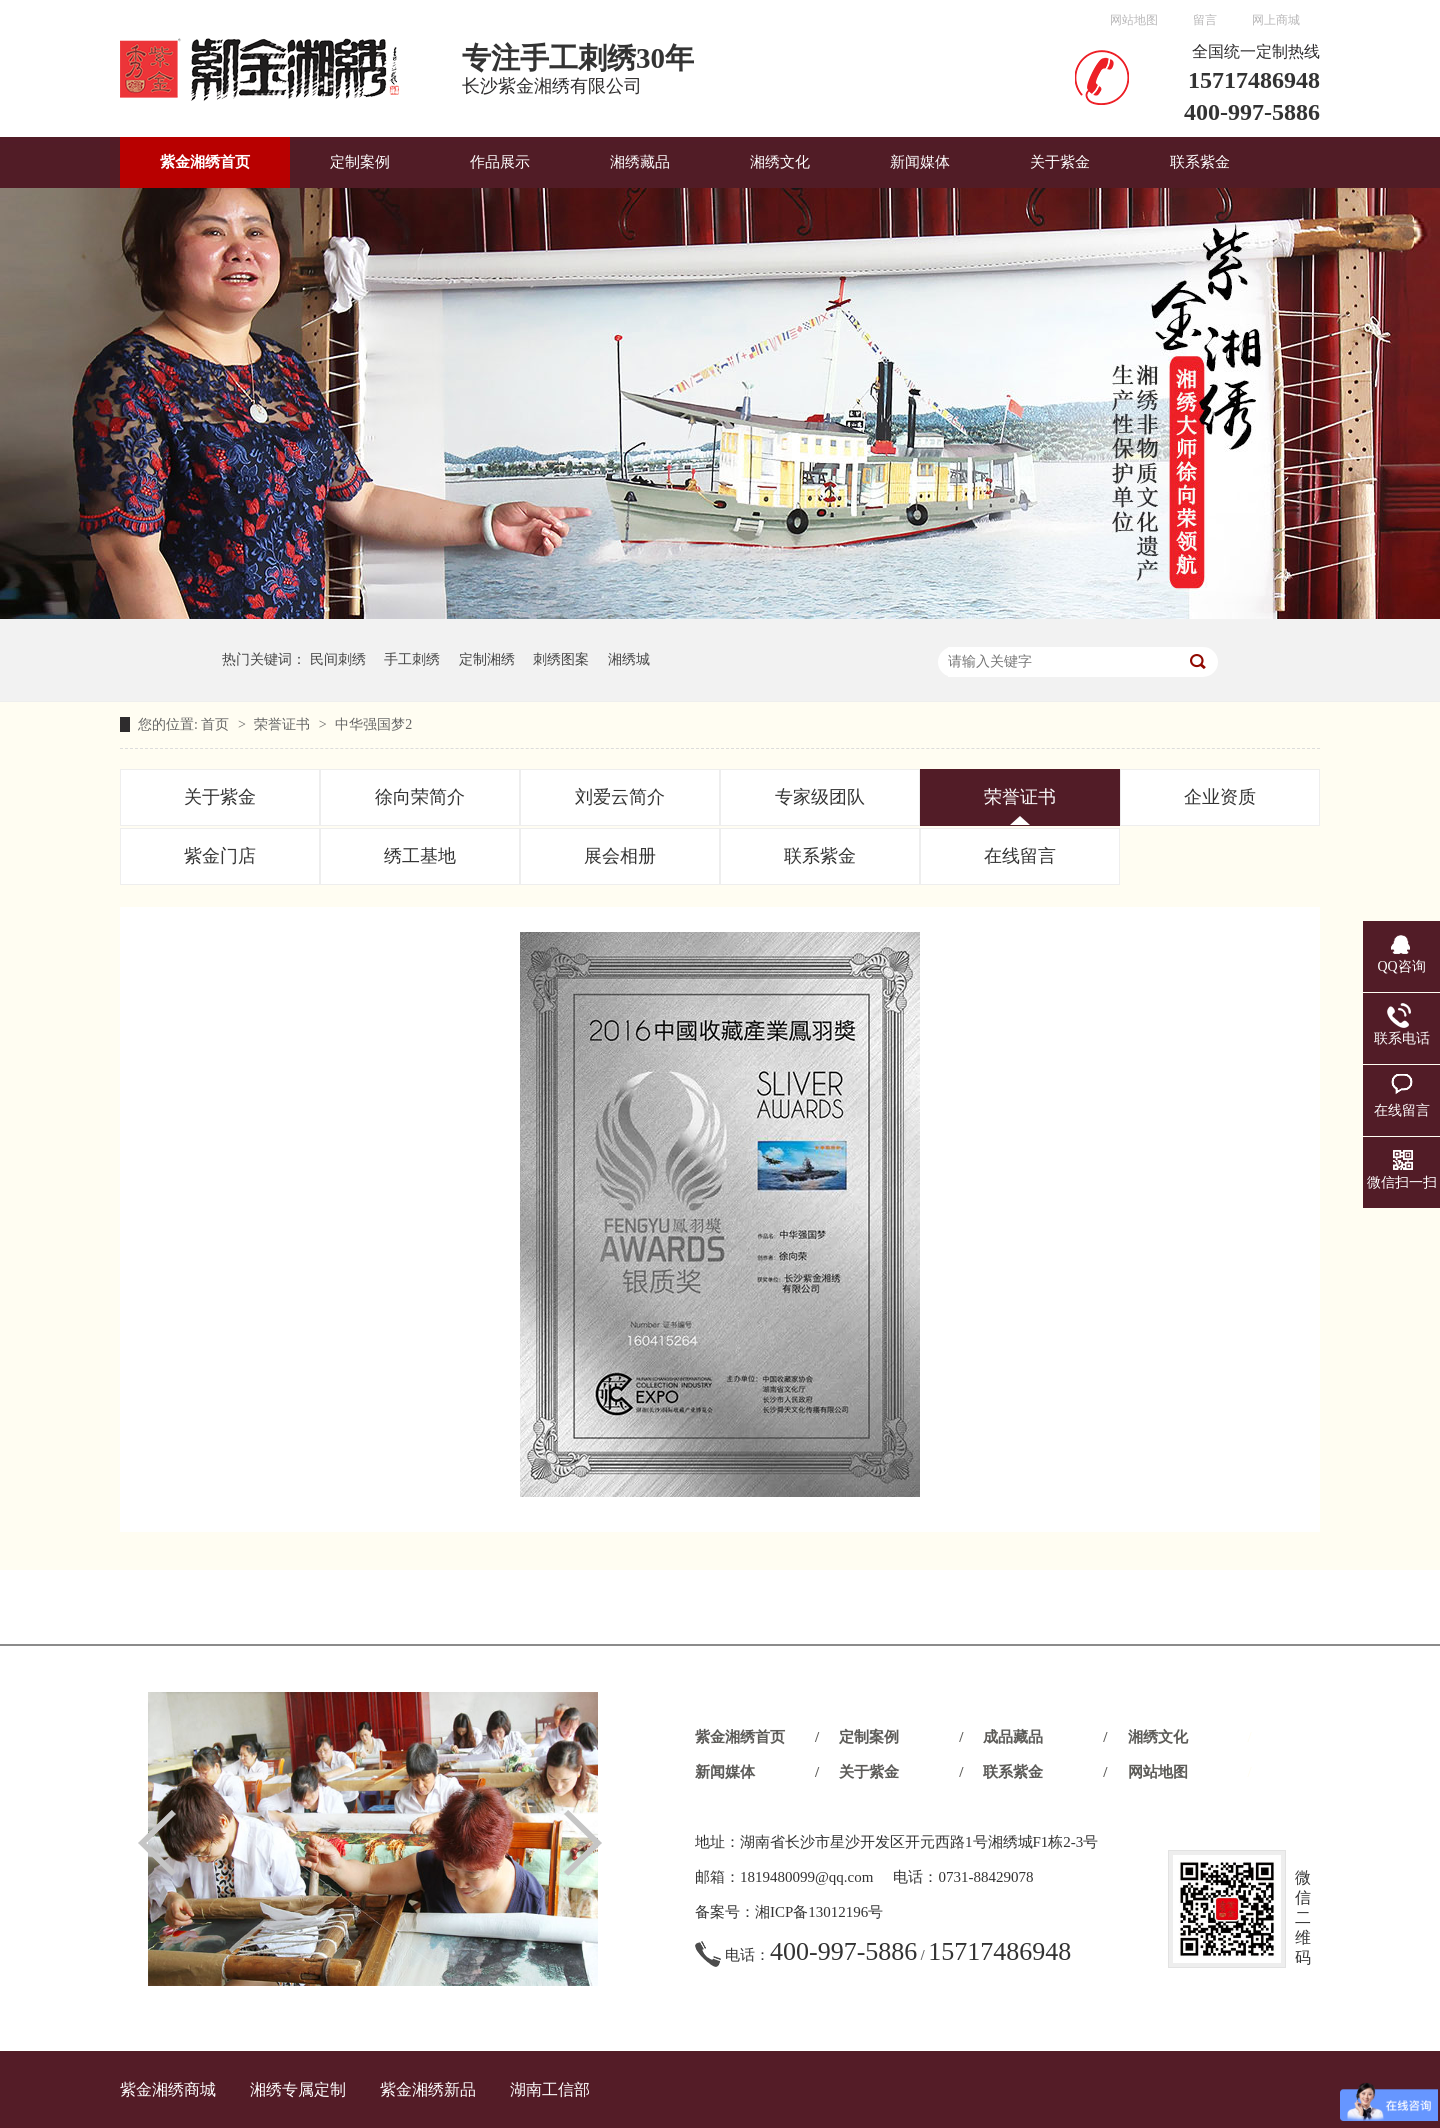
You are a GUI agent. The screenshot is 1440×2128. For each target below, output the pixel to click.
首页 (217, 724)
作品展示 (500, 162)
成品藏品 (1013, 1737)
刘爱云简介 (620, 797)
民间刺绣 (338, 659)
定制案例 (360, 162)
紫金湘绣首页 (205, 162)
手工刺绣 (412, 659)
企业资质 (1220, 797)
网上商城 (1276, 20)
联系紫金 (1200, 162)
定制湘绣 (487, 659)
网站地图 (1134, 20)
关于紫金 (1060, 162)
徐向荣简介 (420, 797)
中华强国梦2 (373, 724)
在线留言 (1020, 856)
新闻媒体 (920, 162)
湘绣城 (629, 659)
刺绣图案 (561, 659)
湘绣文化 (780, 162)
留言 (1205, 20)
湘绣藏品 (640, 162)
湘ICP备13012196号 (819, 1912)
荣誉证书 (284, 724)
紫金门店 (220, 856)
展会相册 (620, 856)
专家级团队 (820, 797)
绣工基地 (420, 856)
